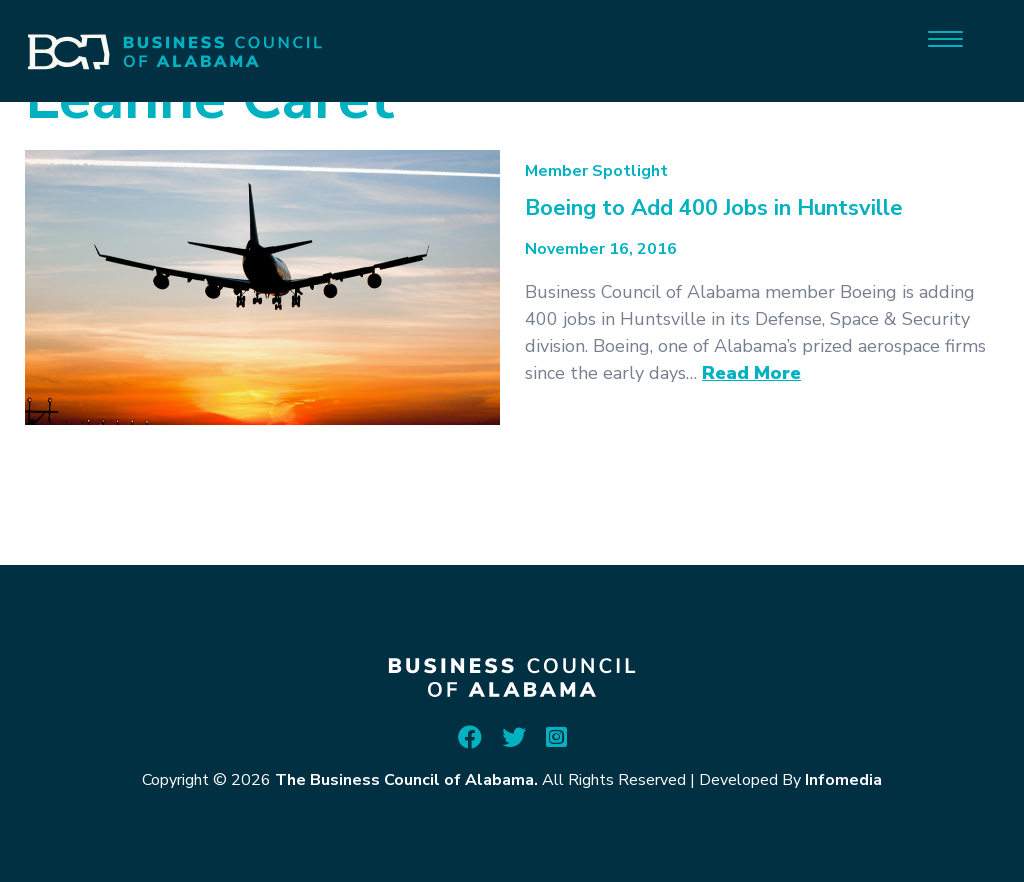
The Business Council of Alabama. (406, 780)
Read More (751, 373)
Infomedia (843, 780)
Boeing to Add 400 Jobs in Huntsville (714, 208)
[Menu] (945, 37)
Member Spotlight (596, 171)
